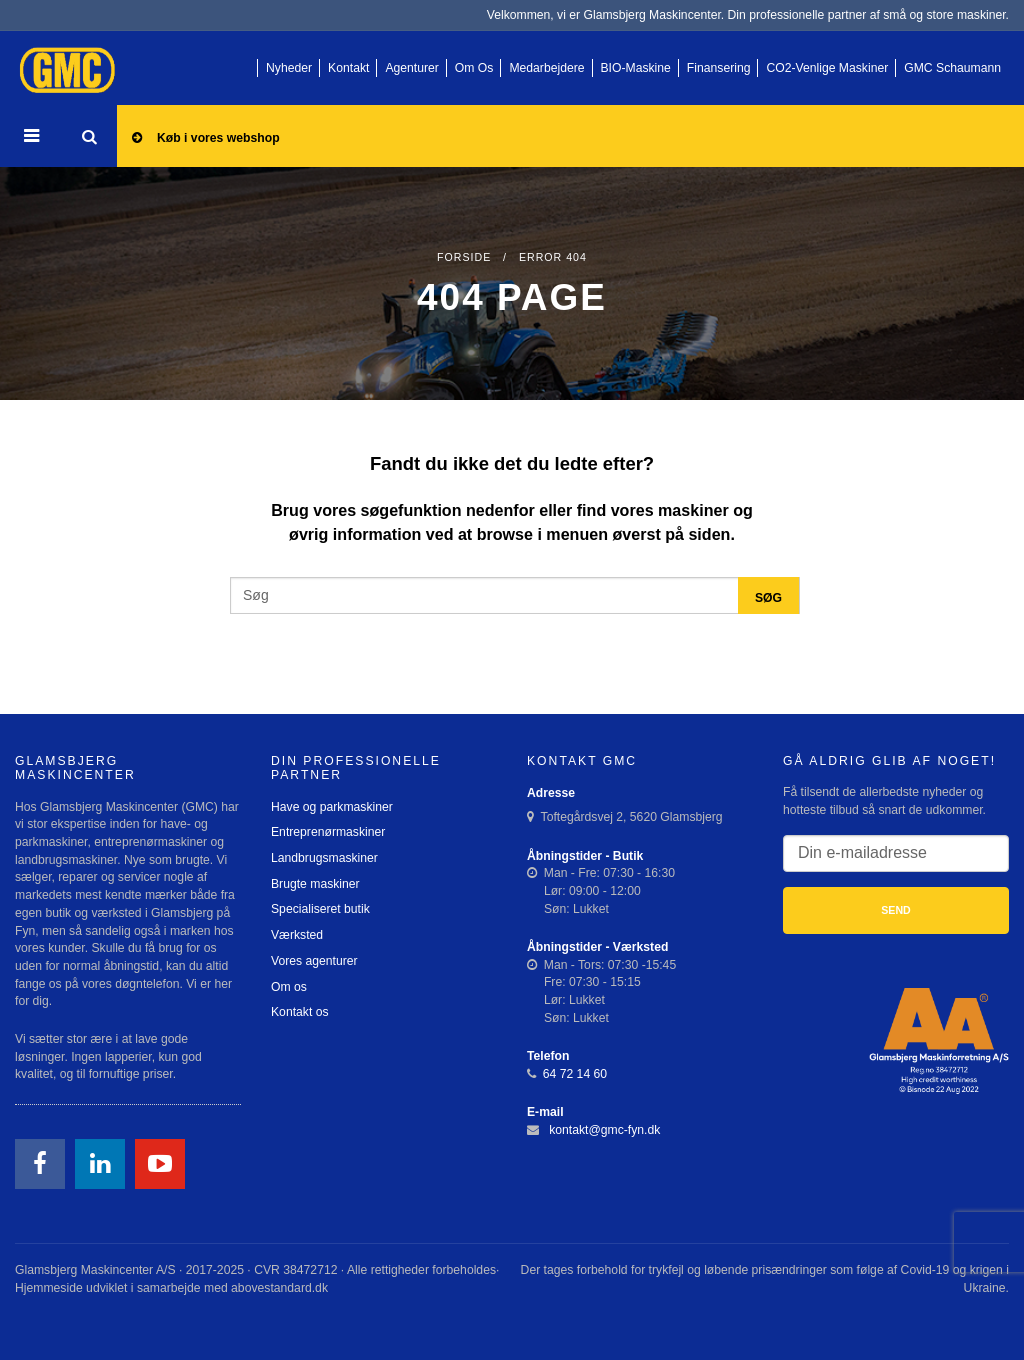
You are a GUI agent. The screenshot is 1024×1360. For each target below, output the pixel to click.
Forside (464, 257)
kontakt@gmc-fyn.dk (603, 1130)
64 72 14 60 (575, 1074)
